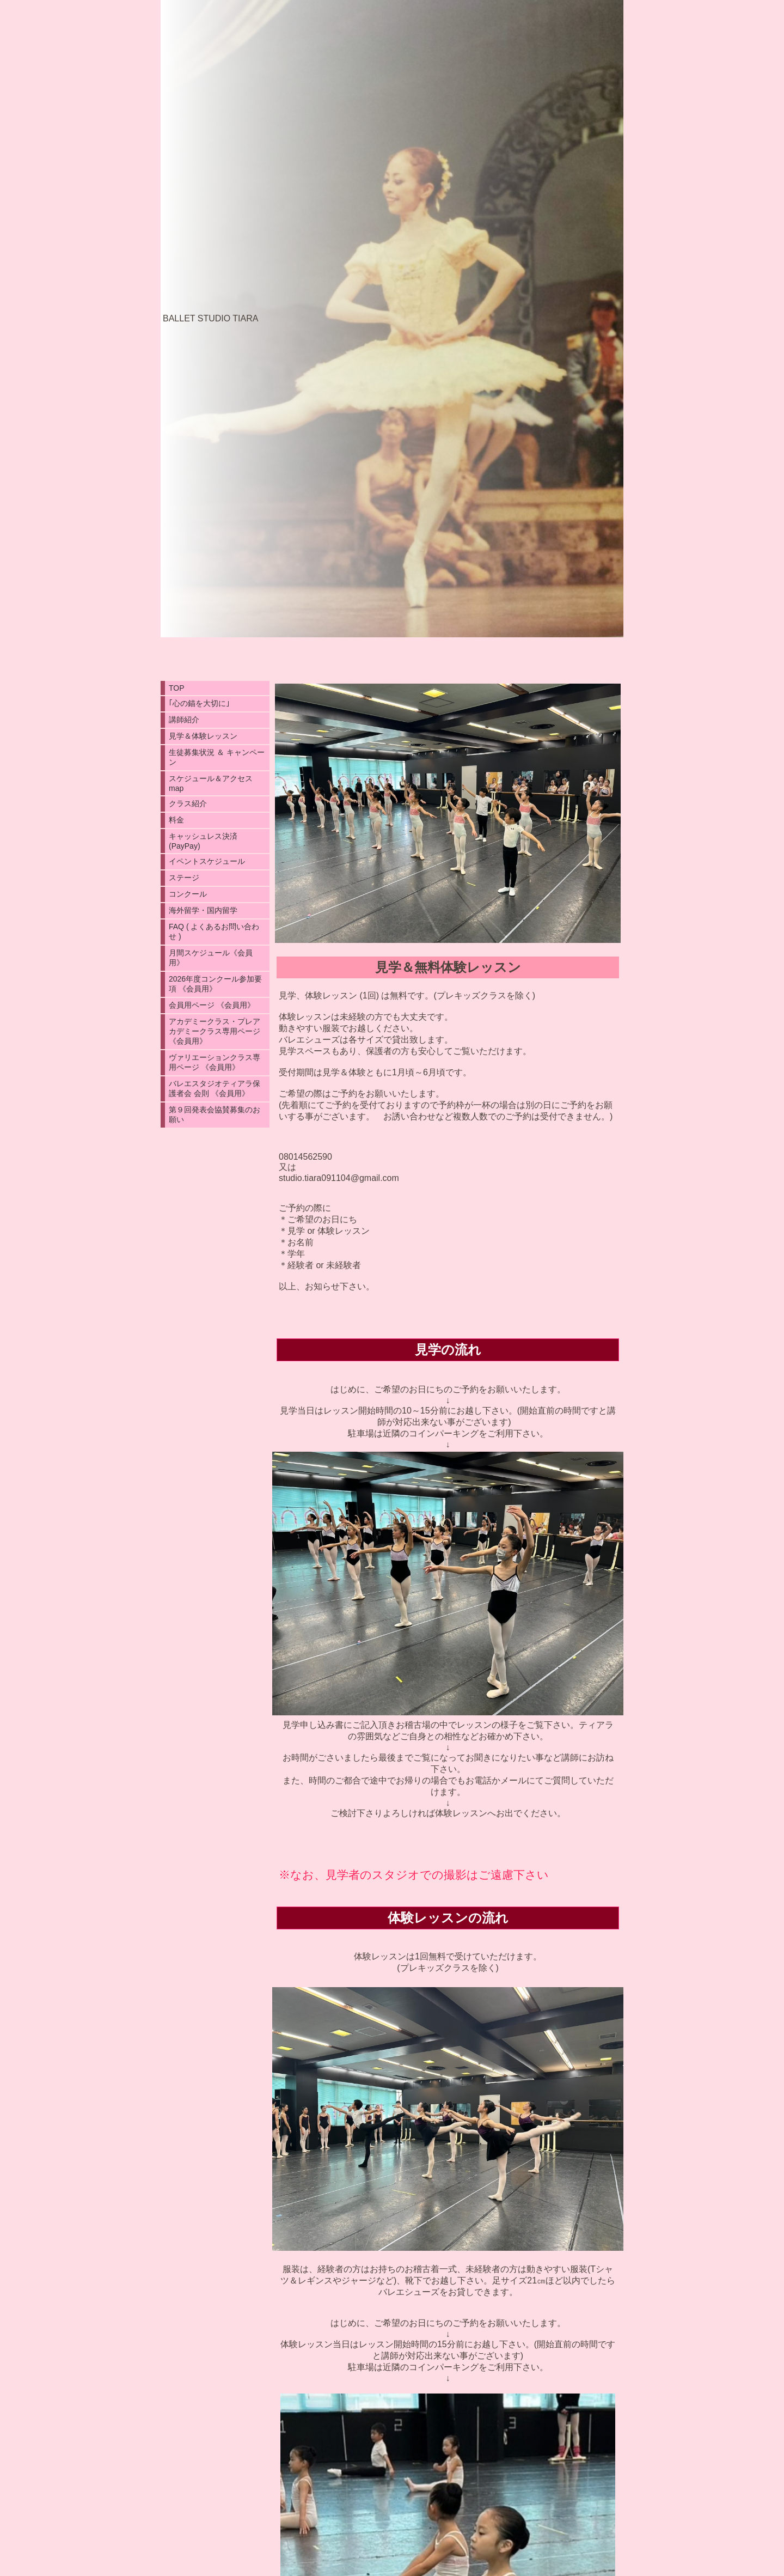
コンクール (188, 894)
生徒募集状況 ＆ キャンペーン (217, 757)
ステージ (184, 877)
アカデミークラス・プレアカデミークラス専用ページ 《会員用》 (214, 1031)
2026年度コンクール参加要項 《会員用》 (215, 984)
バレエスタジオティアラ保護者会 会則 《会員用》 (214, 1088)
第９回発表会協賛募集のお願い (214, 1114)
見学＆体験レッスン (203, 736)
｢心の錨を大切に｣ (199, 703)
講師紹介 (184, 719)
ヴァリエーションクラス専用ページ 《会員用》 (214, 1062)
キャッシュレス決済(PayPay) (203, 841)
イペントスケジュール (207, 861)
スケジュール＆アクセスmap (211, 783)
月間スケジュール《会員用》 (211, 957)
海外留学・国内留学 (203, 910)
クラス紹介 (188, 803)
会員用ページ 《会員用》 (212, 1005)
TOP (177, 688)
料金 (176, 819)
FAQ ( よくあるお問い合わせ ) (214, 931)
